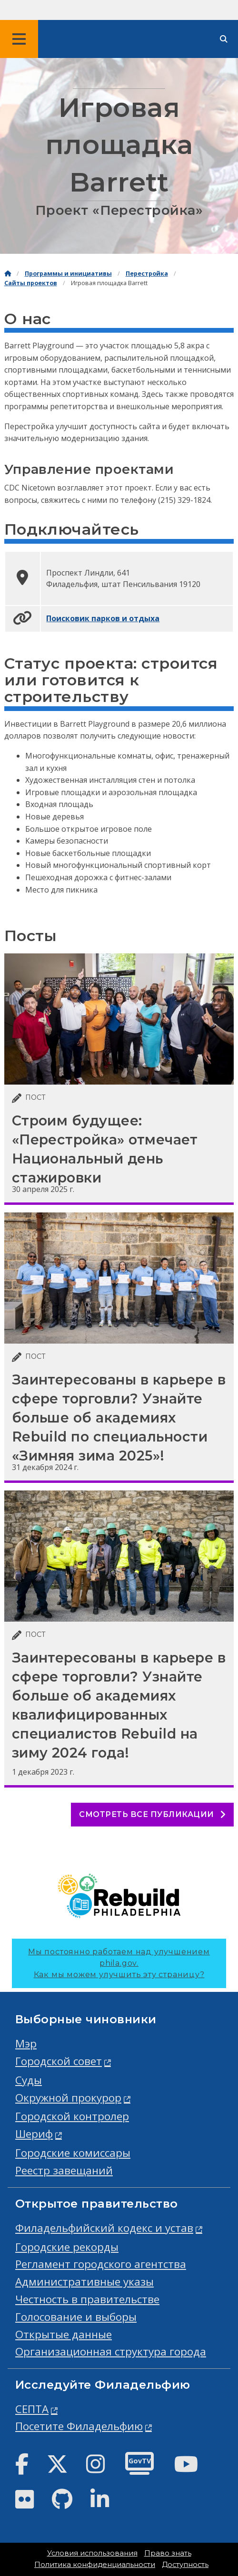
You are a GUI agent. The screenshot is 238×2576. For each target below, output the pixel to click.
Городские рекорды (67, 2247)
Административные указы (84, 2281)
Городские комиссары (72, 2152)
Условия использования (92, 2553)
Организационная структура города (110, 2351)
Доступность (185, 2564)
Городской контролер (72, 2116)
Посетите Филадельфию (79, 2426)
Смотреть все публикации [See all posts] (152, 1814)
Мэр (26, 2043)
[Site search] (223, 39)
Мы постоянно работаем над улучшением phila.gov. (119, 1963)
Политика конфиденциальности (94, 2564)
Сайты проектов (30, 283)
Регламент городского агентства (100, 2264)
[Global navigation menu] (19, 39)
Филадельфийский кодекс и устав (104, 2227)
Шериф (34, 2133)
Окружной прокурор (68, 2097)
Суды (28, 2080)
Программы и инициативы (68, 273)
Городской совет (58, 2061)
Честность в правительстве (87, 2299)
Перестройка (147, 273)
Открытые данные (63, 2334)
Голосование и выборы (76, 2316)
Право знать (167, 2553)
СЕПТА (32, 2409)
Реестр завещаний (64, 2170)
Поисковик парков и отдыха (102, 618)
